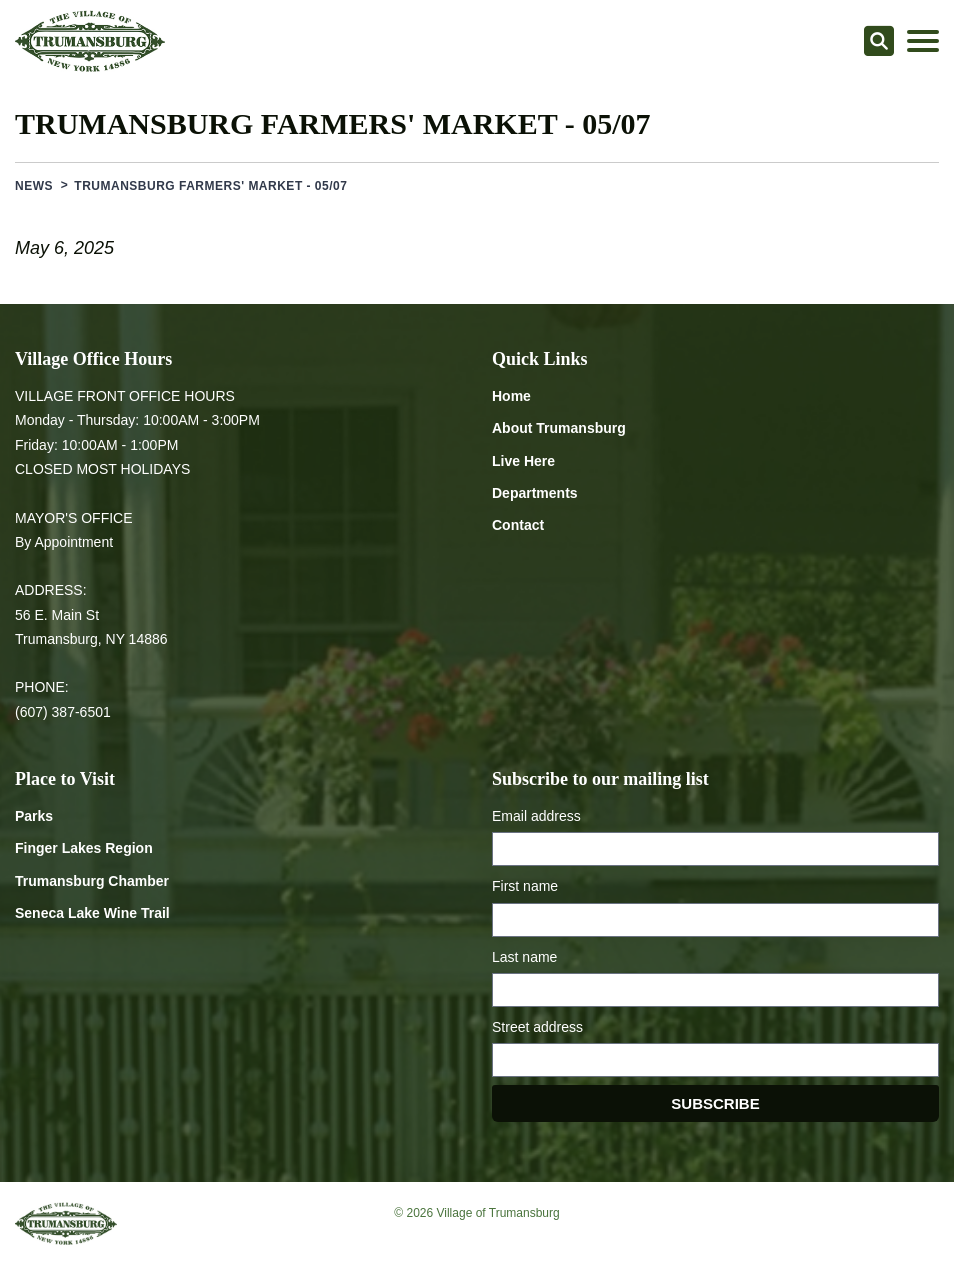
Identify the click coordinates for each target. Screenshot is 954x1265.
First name (525, 886)
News (34, 186)
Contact (518, 525)
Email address (536, 816)
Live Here (523, 461)
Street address (537, 1027)
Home (511, 396)
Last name (524, 957)
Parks (34, 816)
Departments (535, 493)
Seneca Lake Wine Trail (92, 913)
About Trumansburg (559, 428)
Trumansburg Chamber (92, 881)
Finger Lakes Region (84, 848)
